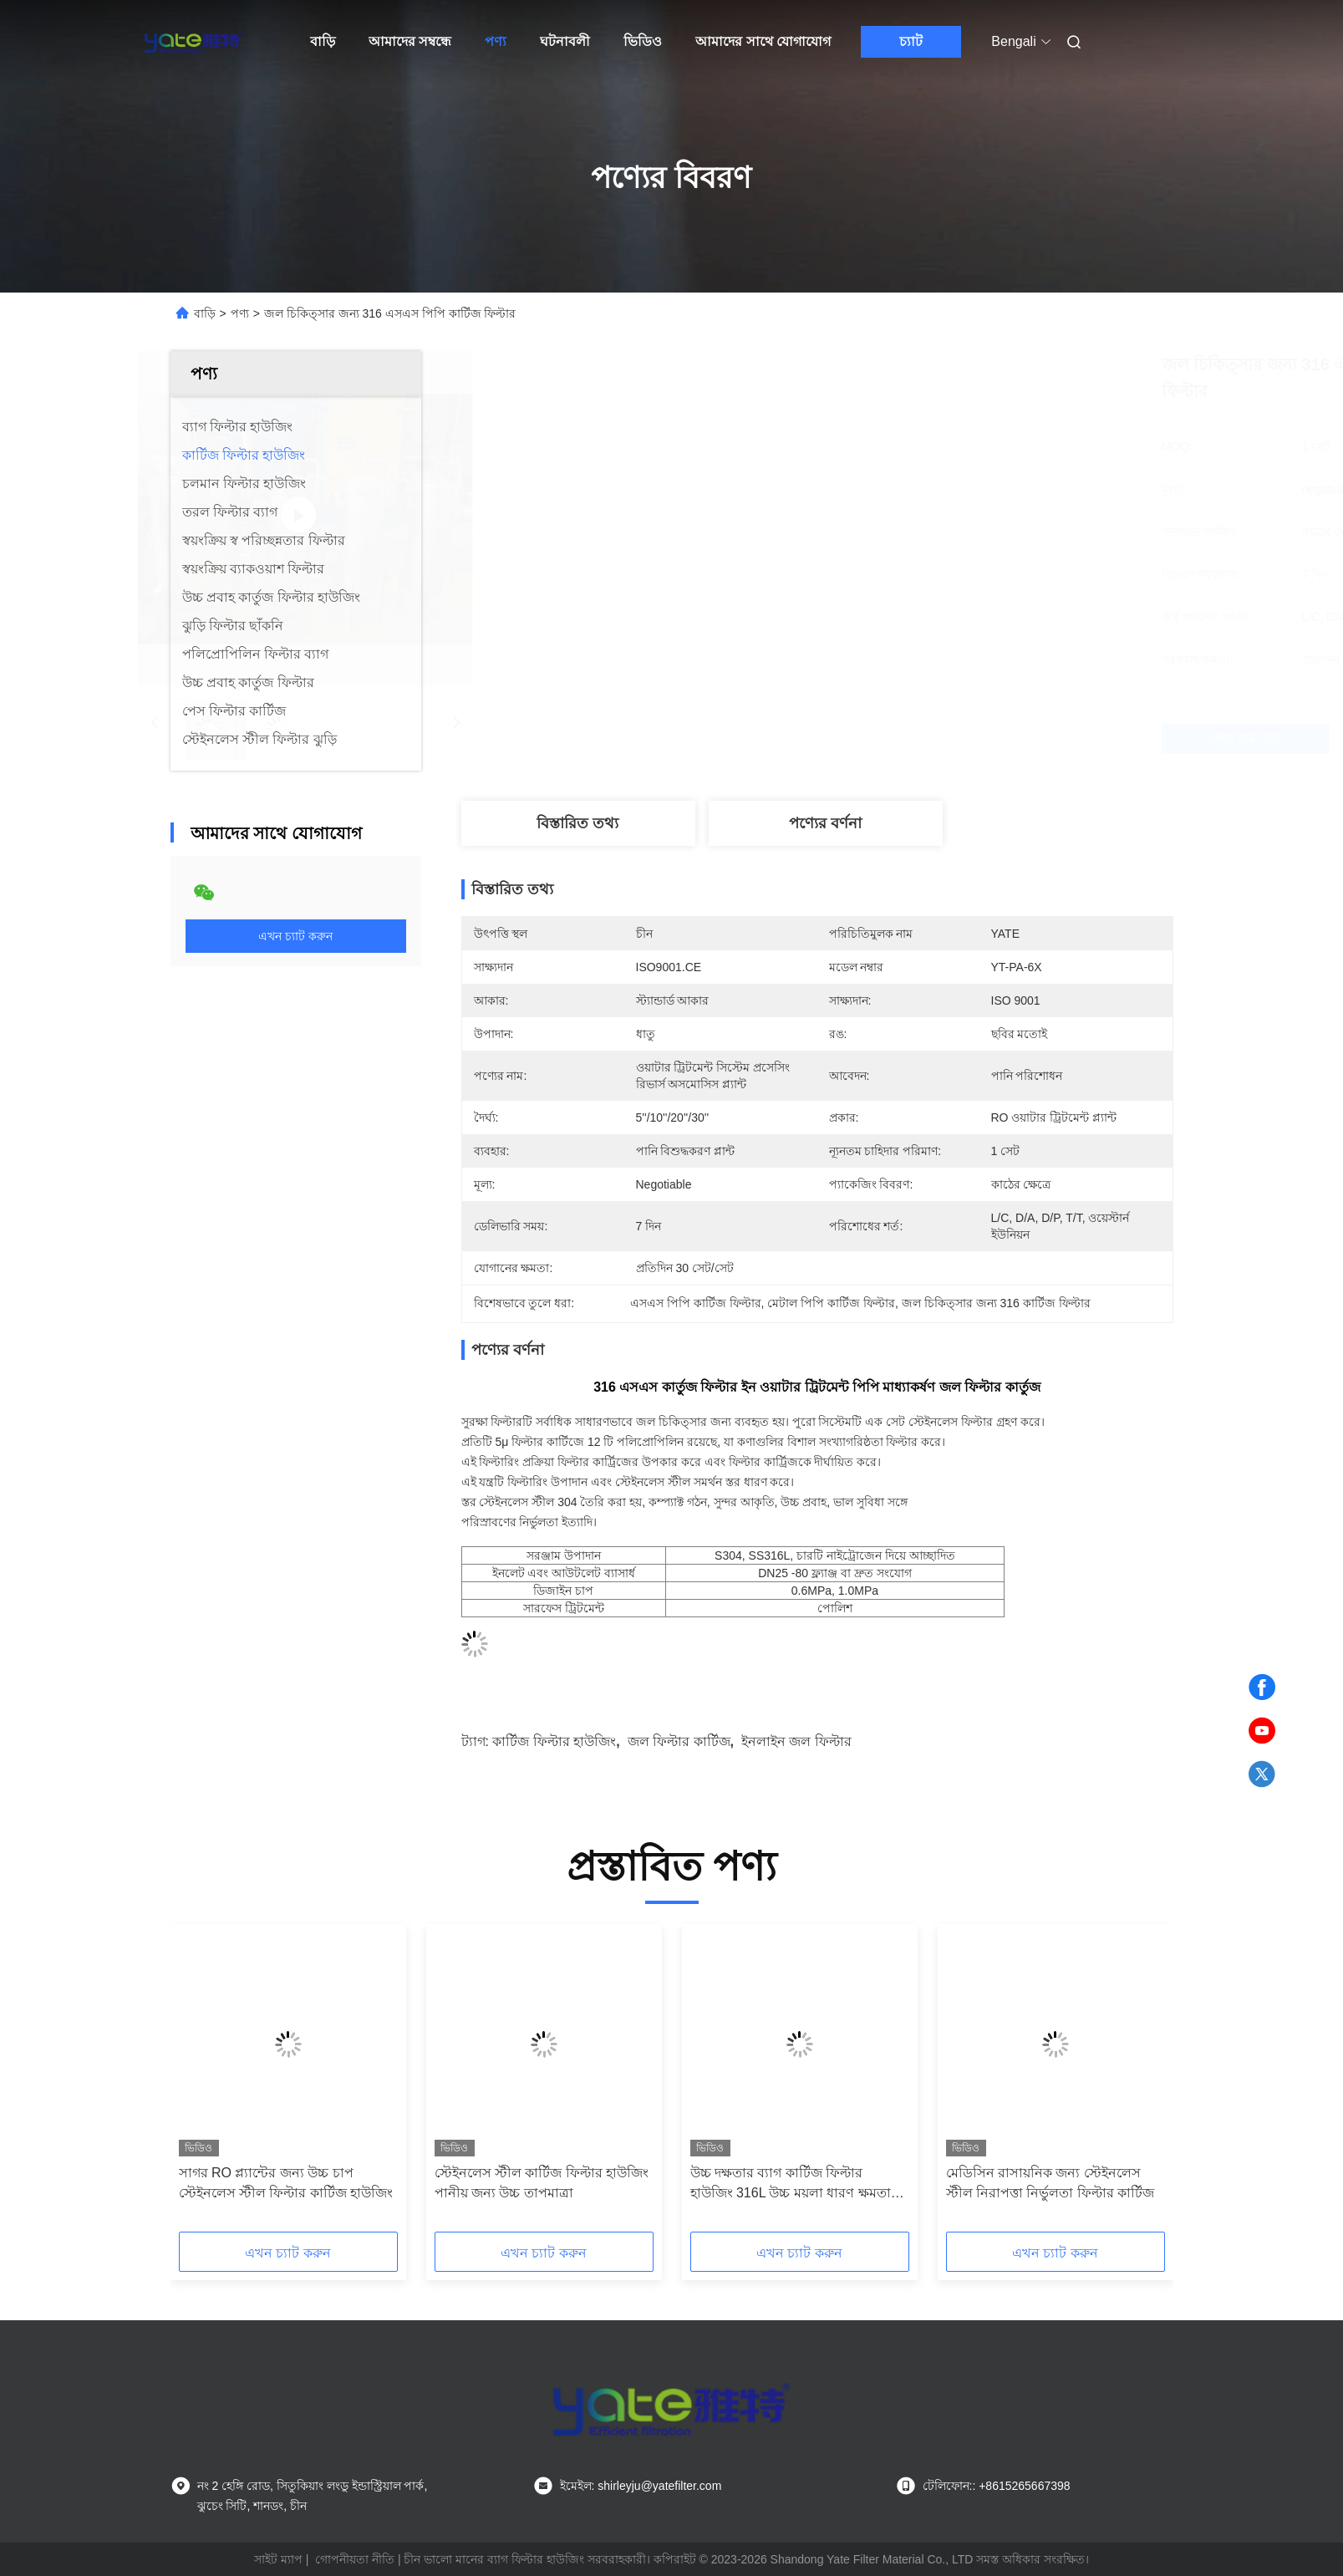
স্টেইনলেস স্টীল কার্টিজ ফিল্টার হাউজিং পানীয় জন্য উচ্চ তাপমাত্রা (542, 2183)
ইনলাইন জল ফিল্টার (796, 1741)
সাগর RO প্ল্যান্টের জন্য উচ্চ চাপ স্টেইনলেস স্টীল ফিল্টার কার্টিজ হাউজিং (286, 2183)
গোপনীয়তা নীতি (354, 2559)
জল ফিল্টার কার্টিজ (679, 1741)
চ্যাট (911, 41)
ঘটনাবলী (565, 41)
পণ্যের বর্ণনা (825, 823)
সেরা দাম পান (929, 739)
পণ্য (495, 41)
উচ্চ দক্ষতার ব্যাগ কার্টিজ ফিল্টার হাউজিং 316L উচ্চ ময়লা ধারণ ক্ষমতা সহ (790, 2184)
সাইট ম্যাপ (278, 2559)
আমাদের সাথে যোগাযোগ (763, 41)
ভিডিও (642, 41)
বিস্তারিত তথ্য (577, 823)
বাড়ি (322, 41)
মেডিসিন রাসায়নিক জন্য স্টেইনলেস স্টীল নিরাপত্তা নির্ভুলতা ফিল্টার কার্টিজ (1050, 2183)
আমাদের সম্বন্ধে (410, 41)
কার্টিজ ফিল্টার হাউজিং (554, 1741)
